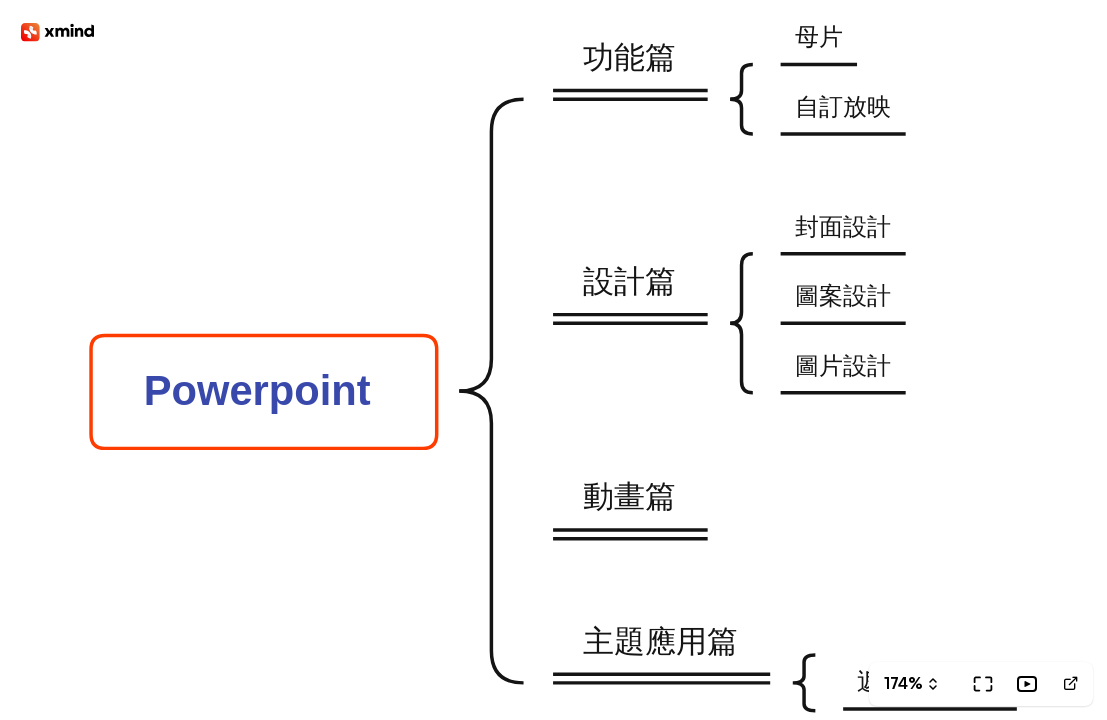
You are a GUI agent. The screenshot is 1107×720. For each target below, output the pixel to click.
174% (903, 683)
